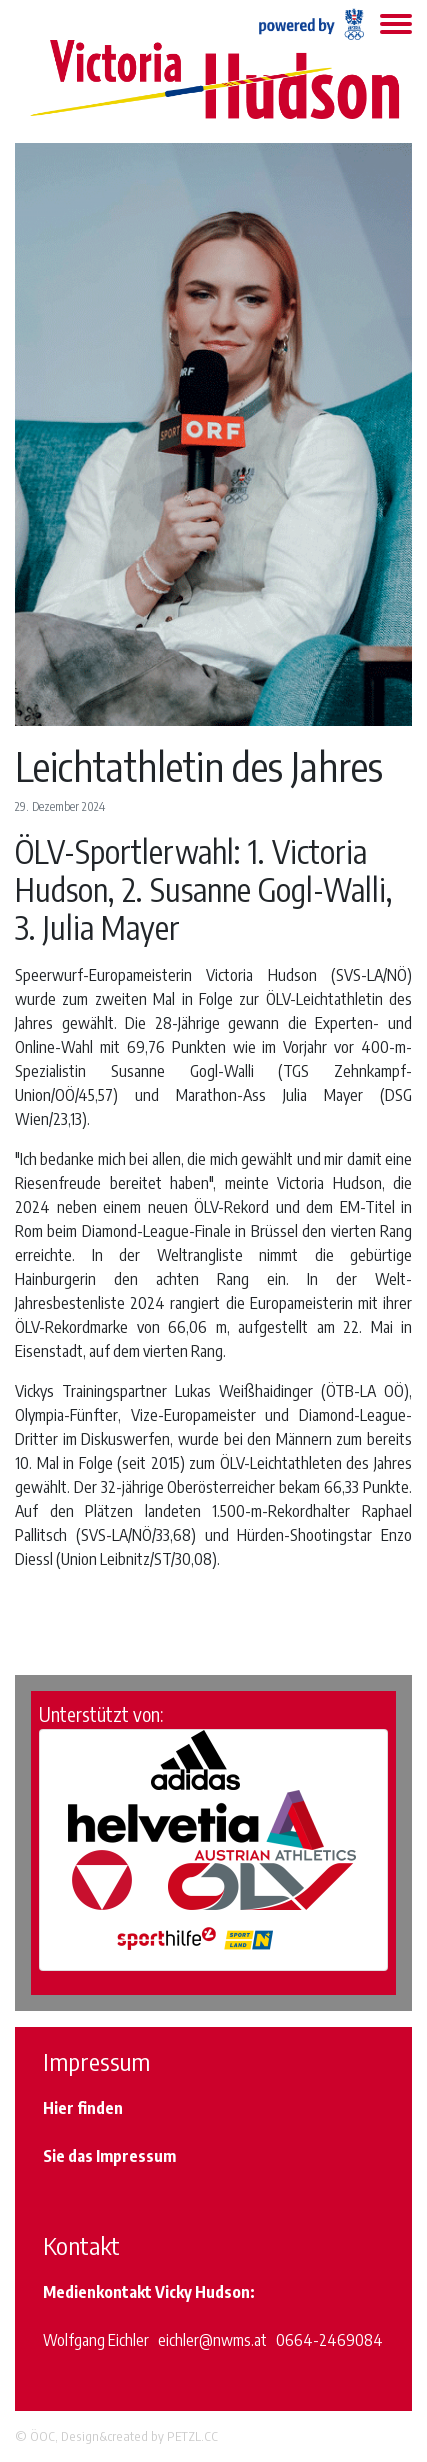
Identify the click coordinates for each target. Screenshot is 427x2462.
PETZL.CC (192, 2436)
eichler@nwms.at (212, 2340)
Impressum (136, 2156)
